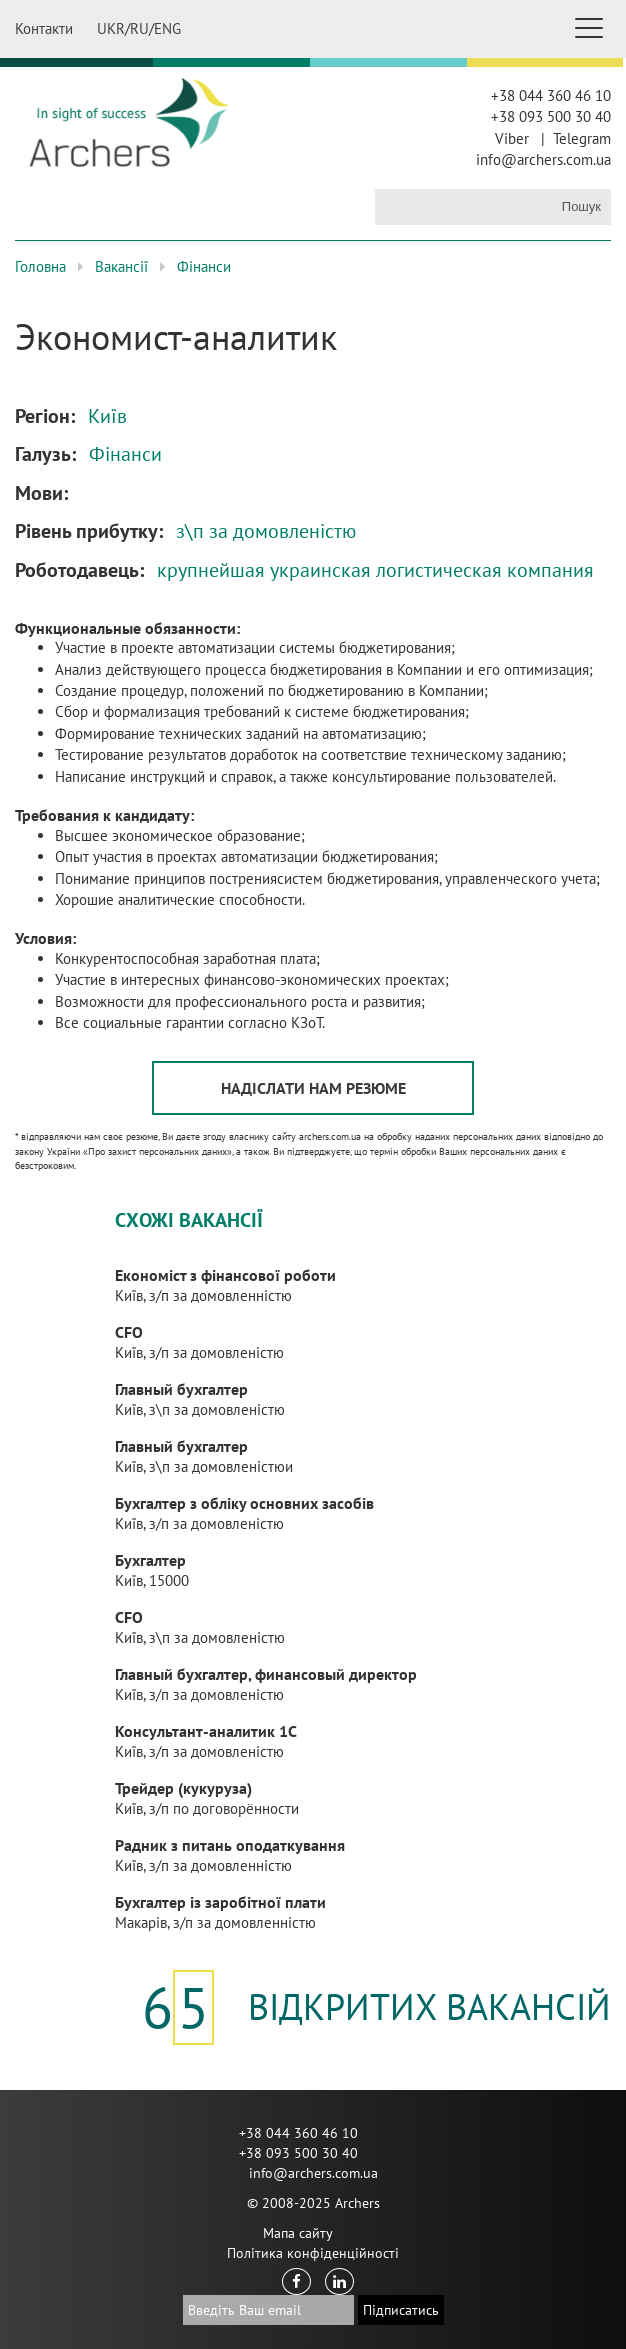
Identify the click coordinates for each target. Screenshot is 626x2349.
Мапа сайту (298, 2233)
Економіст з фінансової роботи (225, 1275)
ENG (167, 28)
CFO (129, 1332)
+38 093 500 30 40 (551, 116)
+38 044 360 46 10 (551, 95)
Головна (40, 266)
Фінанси (204, 266)
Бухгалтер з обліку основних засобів (244, 1503)
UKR (111, 28)
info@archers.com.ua (543, 159)
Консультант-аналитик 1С (206, 1731)
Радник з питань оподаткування (230, 1845)
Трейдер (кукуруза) (183, 1788)
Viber (512, 138)
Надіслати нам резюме (313, 1088)
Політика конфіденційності (313, 2253)
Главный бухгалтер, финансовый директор (266, 1674)
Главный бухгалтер (181, 1389)
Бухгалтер (150, 1560)
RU (139, 28)
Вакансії (121, 266)
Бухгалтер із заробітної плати (220, 1902)
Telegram (582, 138)
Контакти (44, 28)
